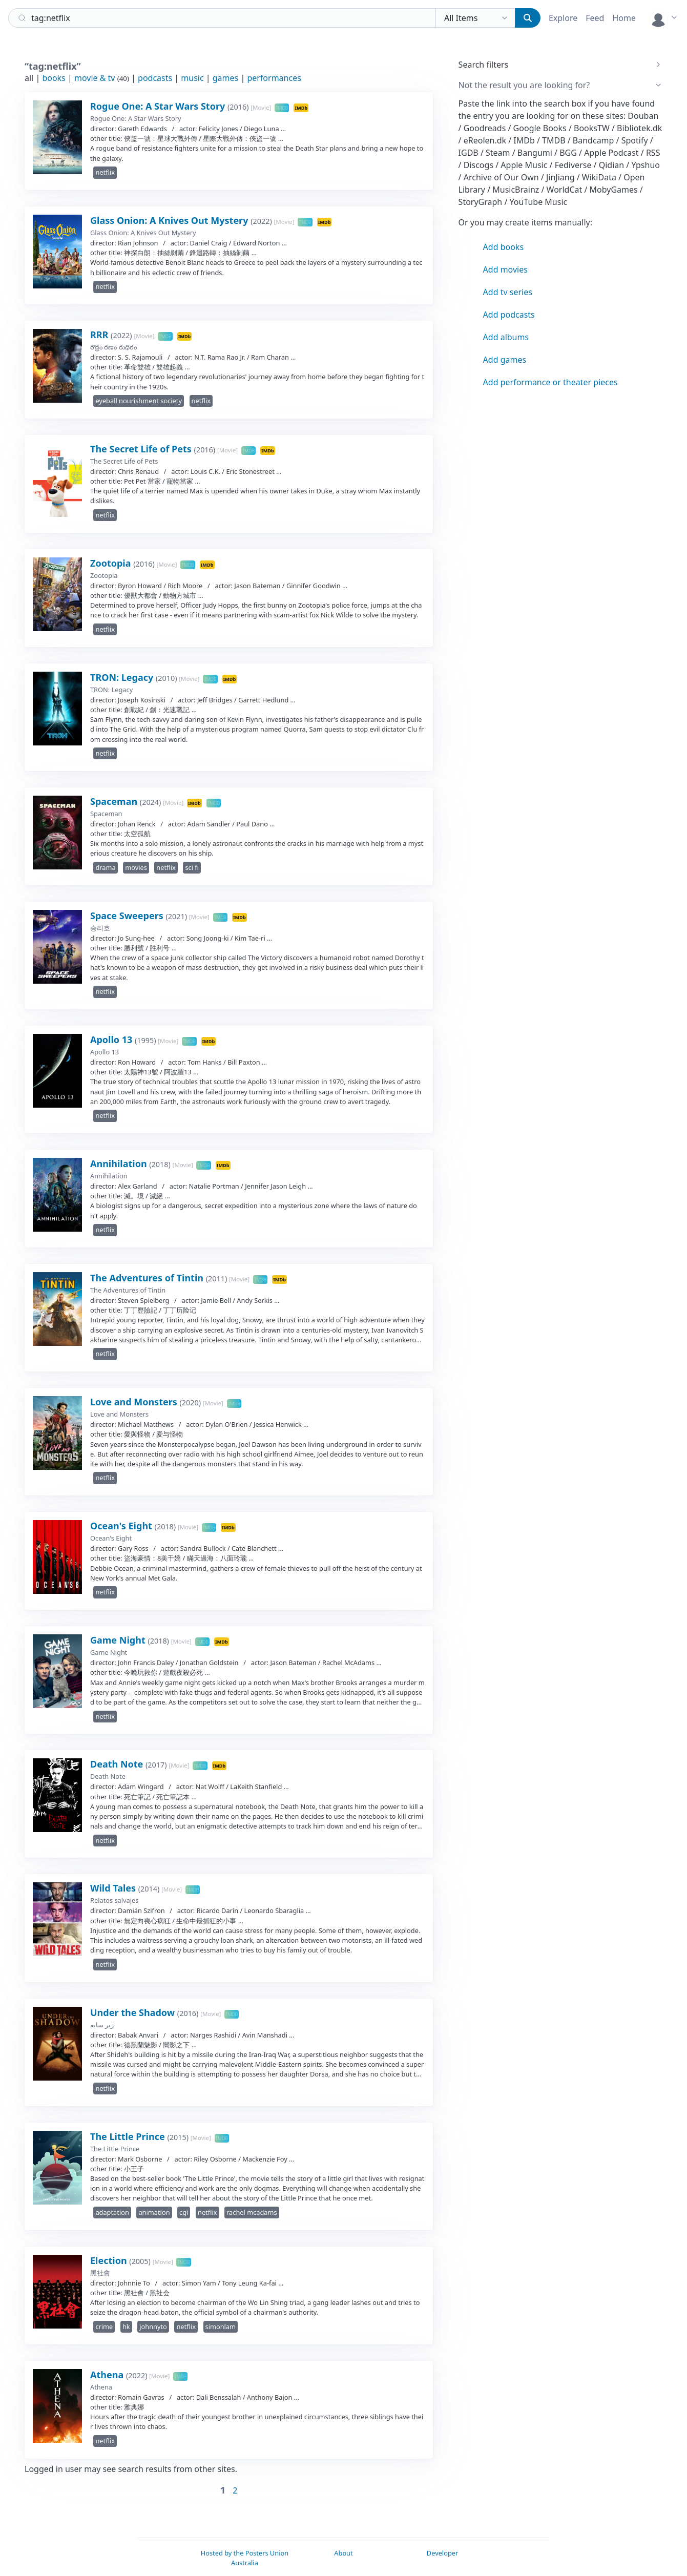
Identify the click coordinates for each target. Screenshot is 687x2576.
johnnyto (153, 2326)
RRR (100, 334)
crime (104, 2326)
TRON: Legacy (123, 677)
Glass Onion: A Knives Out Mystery (170, 220)
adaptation (112, 2212)
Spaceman (115, 801)
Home (624, 18)
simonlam (220, 2326)
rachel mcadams (251, 2212)
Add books (503, 247)
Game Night (119, 1640)
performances (274, 78)
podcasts (155, 78)
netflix (105, 172)
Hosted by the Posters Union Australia (244, 2557)
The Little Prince (128, 2136)
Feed (595, 18)
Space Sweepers (128, 915)
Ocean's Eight (122, 1526)
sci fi (192, 867)
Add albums (506, 337)
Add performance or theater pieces (550, 382)
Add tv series (507, 292)
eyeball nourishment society (138, 400)
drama (105, 867)
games (225, 78)
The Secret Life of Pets (142, 449)
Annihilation (119, 1163)
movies (136, 867)
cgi (183, 2212)
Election (109, 2260)
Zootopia (111, 563)
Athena (108, 2375)
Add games (505, 359)
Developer (442, 2553)
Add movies (505, 269)
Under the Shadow (133, 2012)
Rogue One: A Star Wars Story (158, 106)
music (192, 78)
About (343, 2553)
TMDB (282, 108)
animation (154, 2212)
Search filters (484, 64)
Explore (563, 18)
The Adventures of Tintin (148, 1278)
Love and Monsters (134, 1402)
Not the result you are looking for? (524, 85)
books (53, 78)
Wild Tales (114, 1888)
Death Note (117, 1764)
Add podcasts (509, 314)
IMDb (301, 108)
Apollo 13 (112, 1039)
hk (126, 2326)
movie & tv (94, 78)
